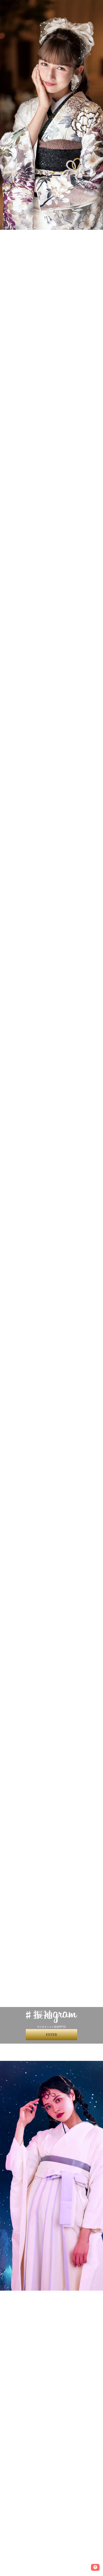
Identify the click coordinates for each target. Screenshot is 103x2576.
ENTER (51, 2035)
